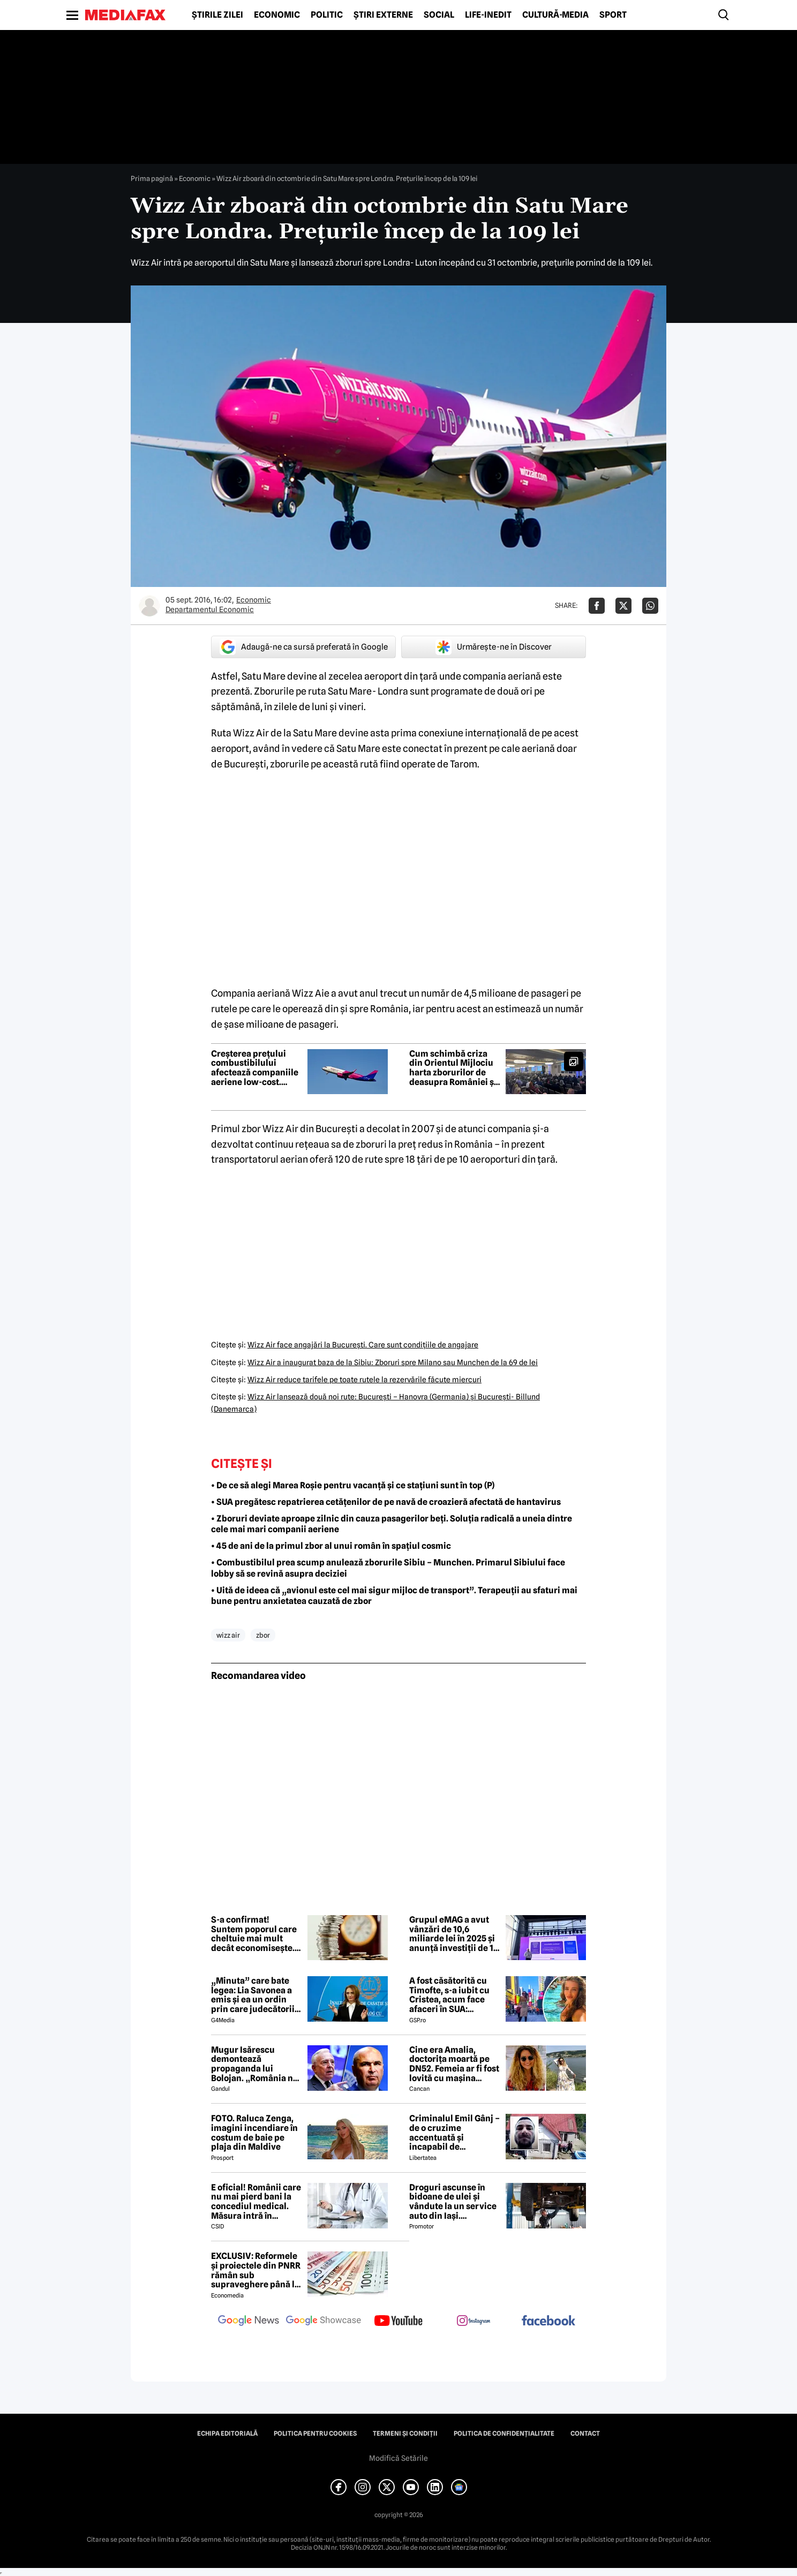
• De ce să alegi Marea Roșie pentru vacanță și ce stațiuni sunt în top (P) (352, 1485)
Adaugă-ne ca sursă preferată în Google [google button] (304, 647)
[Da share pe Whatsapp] (650, 606)
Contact (585, 2433)
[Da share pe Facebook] (597, 606)
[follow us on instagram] (473, 2321)
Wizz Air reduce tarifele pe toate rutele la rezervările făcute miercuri (364, 1379)
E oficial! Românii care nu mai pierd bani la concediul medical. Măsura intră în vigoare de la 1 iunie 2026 (256, 2201)
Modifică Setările (398, 2458)
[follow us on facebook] (548, 2321)
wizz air (228, 1635)
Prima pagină (152, 178)
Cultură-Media (555, 15)
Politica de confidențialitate (504, 2433)
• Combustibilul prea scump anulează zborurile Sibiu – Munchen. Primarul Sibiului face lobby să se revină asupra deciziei (388, 1568)
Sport (613, 15)
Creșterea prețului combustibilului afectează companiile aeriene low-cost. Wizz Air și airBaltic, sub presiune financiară (254, 1068)
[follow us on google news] (248, 2321)
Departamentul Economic (210, 609)
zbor (263, 1635)
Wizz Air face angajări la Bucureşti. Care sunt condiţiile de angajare (362, 1344)
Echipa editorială (227, 2433)
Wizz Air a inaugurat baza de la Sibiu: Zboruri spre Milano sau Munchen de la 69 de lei (392, 1362)
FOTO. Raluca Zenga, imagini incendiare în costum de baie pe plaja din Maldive (254, 2132)
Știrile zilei (217, 15)
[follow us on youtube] (398, 2321)
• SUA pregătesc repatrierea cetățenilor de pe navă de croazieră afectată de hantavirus (386, 1502)
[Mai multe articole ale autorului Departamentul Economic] (149, 605)
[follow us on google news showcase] (323, 2321)
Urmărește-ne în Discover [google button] (493, 647)
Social (439, 15)
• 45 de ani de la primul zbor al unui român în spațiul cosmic (331, 1546)
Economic (277, 15)
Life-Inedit (488, 15)
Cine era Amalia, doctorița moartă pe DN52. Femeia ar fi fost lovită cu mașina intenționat (454, 2064)
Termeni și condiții (405, 2433)
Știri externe (383, 15)
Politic (327, 15)
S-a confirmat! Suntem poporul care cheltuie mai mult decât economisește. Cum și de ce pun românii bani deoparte (256, 1934)
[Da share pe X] (623, 606)
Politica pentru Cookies (315, 2433)
